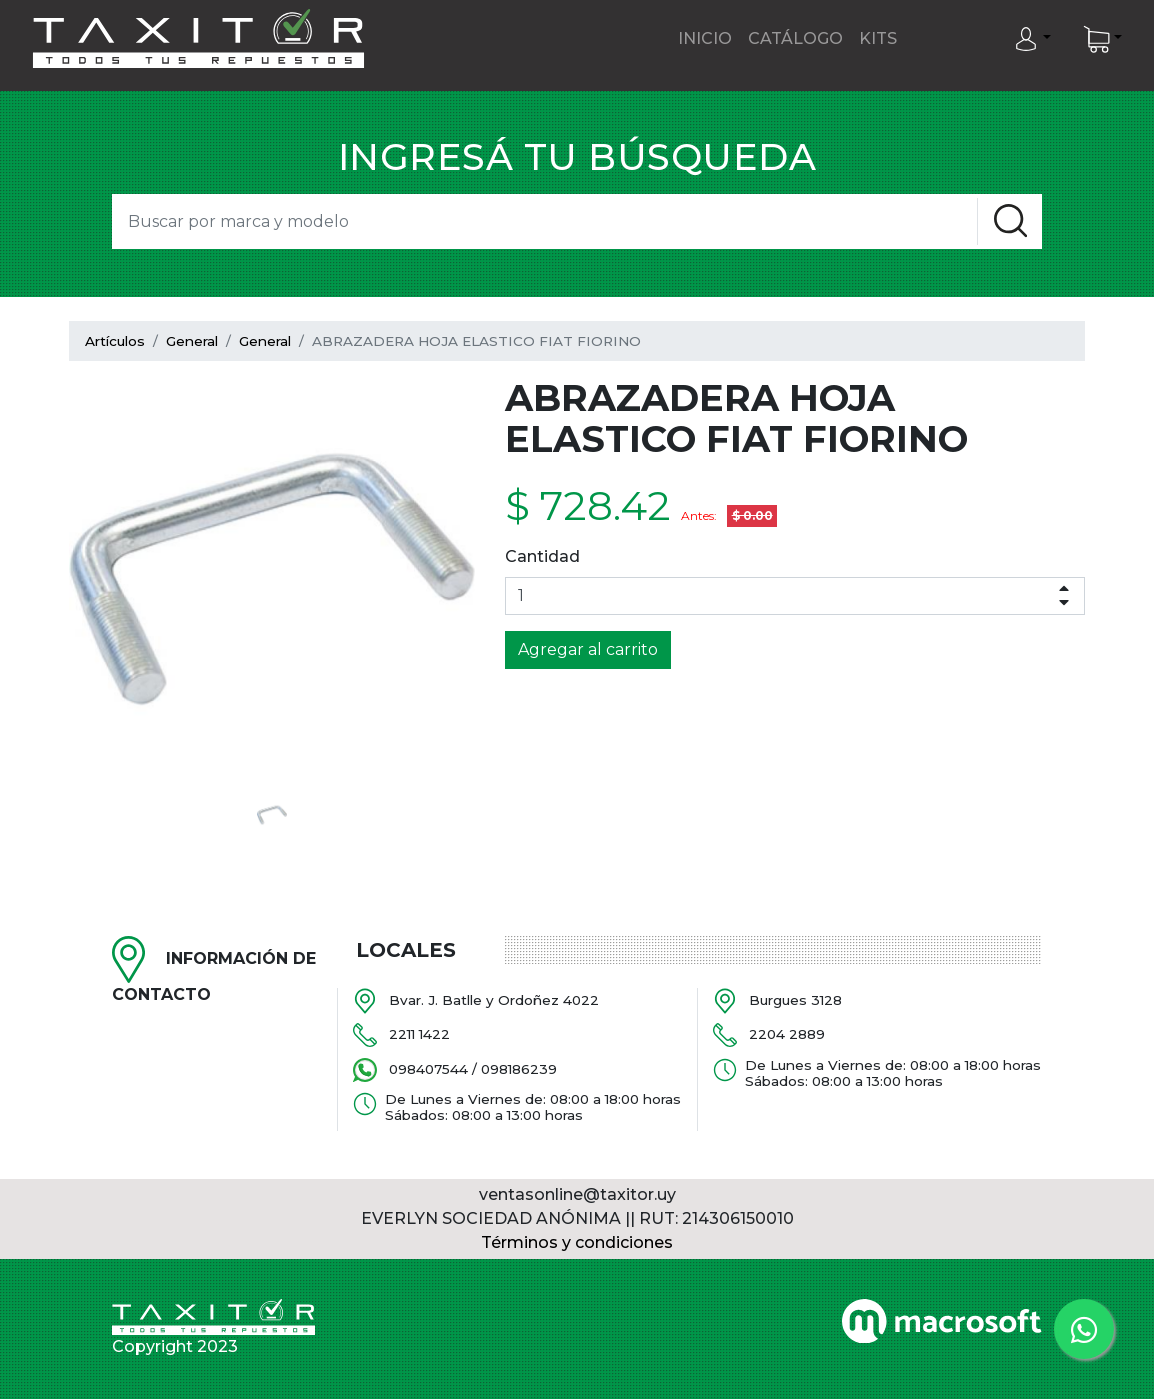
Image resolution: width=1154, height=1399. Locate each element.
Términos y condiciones (577, 1242)
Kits (878, 38)
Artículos (115, 341)
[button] (1032, 39)
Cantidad (542, 556)
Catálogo (795, 38)
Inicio (705, 38)
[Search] (544, 221)
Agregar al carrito (588, 649)
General (192, 341)
